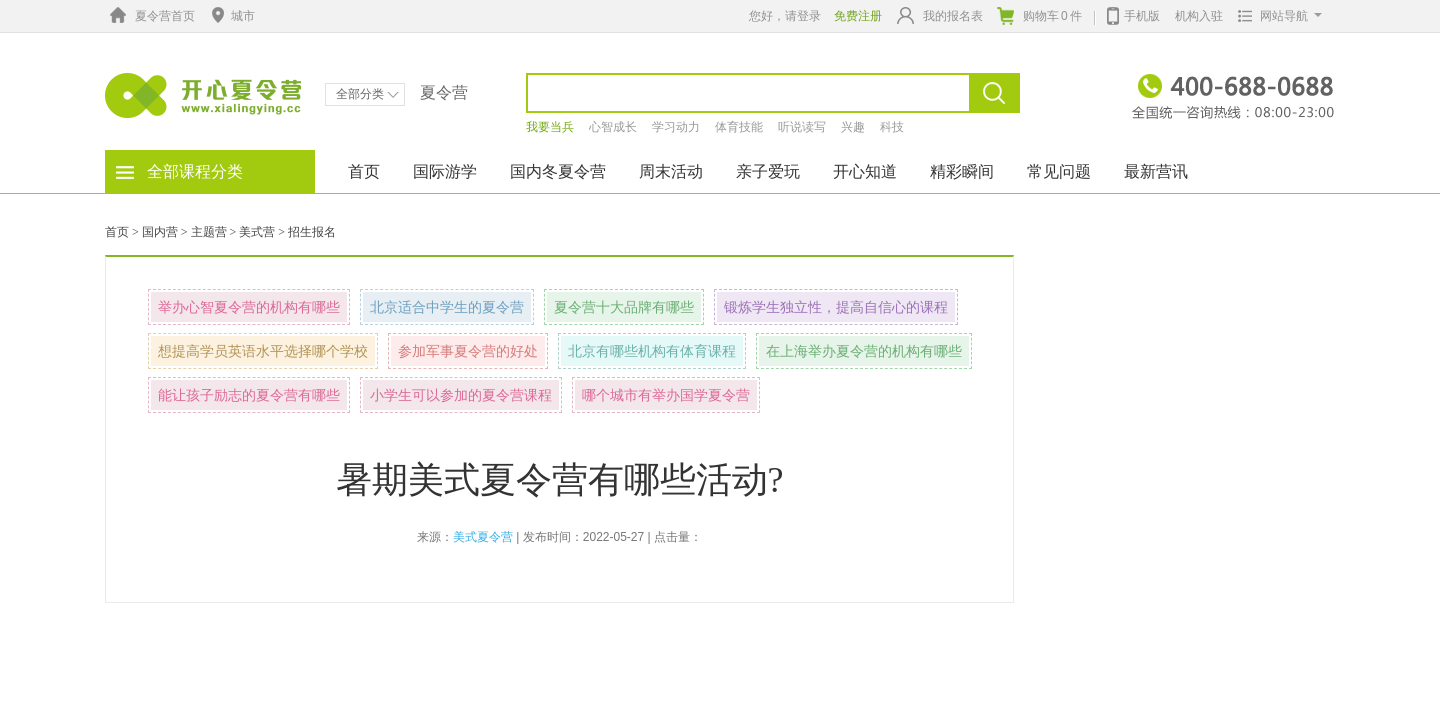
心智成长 (613, 127)
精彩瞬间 (962, 171)
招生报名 (312, 232)
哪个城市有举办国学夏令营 (666, 395)
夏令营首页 (150, 16)
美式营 (257, 232)
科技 (892, 127)
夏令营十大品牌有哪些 (624, 307)
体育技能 (739, 127)
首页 (364, 171)
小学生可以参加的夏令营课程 (461, 395)
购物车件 (1039, 16)
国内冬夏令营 (558, 171)
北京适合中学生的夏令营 (447, 307)
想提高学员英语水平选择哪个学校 (263, 351)
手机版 (1133, 14)
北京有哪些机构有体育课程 (652, 351)
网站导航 (1275, 16)
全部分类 (367, 94)
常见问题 (1059, 171)
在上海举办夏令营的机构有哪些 (864, 351)
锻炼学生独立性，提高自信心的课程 (836, 307)
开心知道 (865, 171)
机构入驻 (1199, 16)
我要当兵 (550, 127)
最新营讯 (1156, 171)
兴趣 (853, 127)
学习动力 (676, 127)
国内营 (160, 232)
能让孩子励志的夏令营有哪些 (249, 395)
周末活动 (671, 171)
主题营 (209, 232)
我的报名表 (940, 15)
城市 (231, 16)
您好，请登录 (785, 16)
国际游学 (445, 171)
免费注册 (858, 16)
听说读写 (802, 127)
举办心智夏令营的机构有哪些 (249, 307)
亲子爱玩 (768, 171)
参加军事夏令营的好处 (468, 351)
